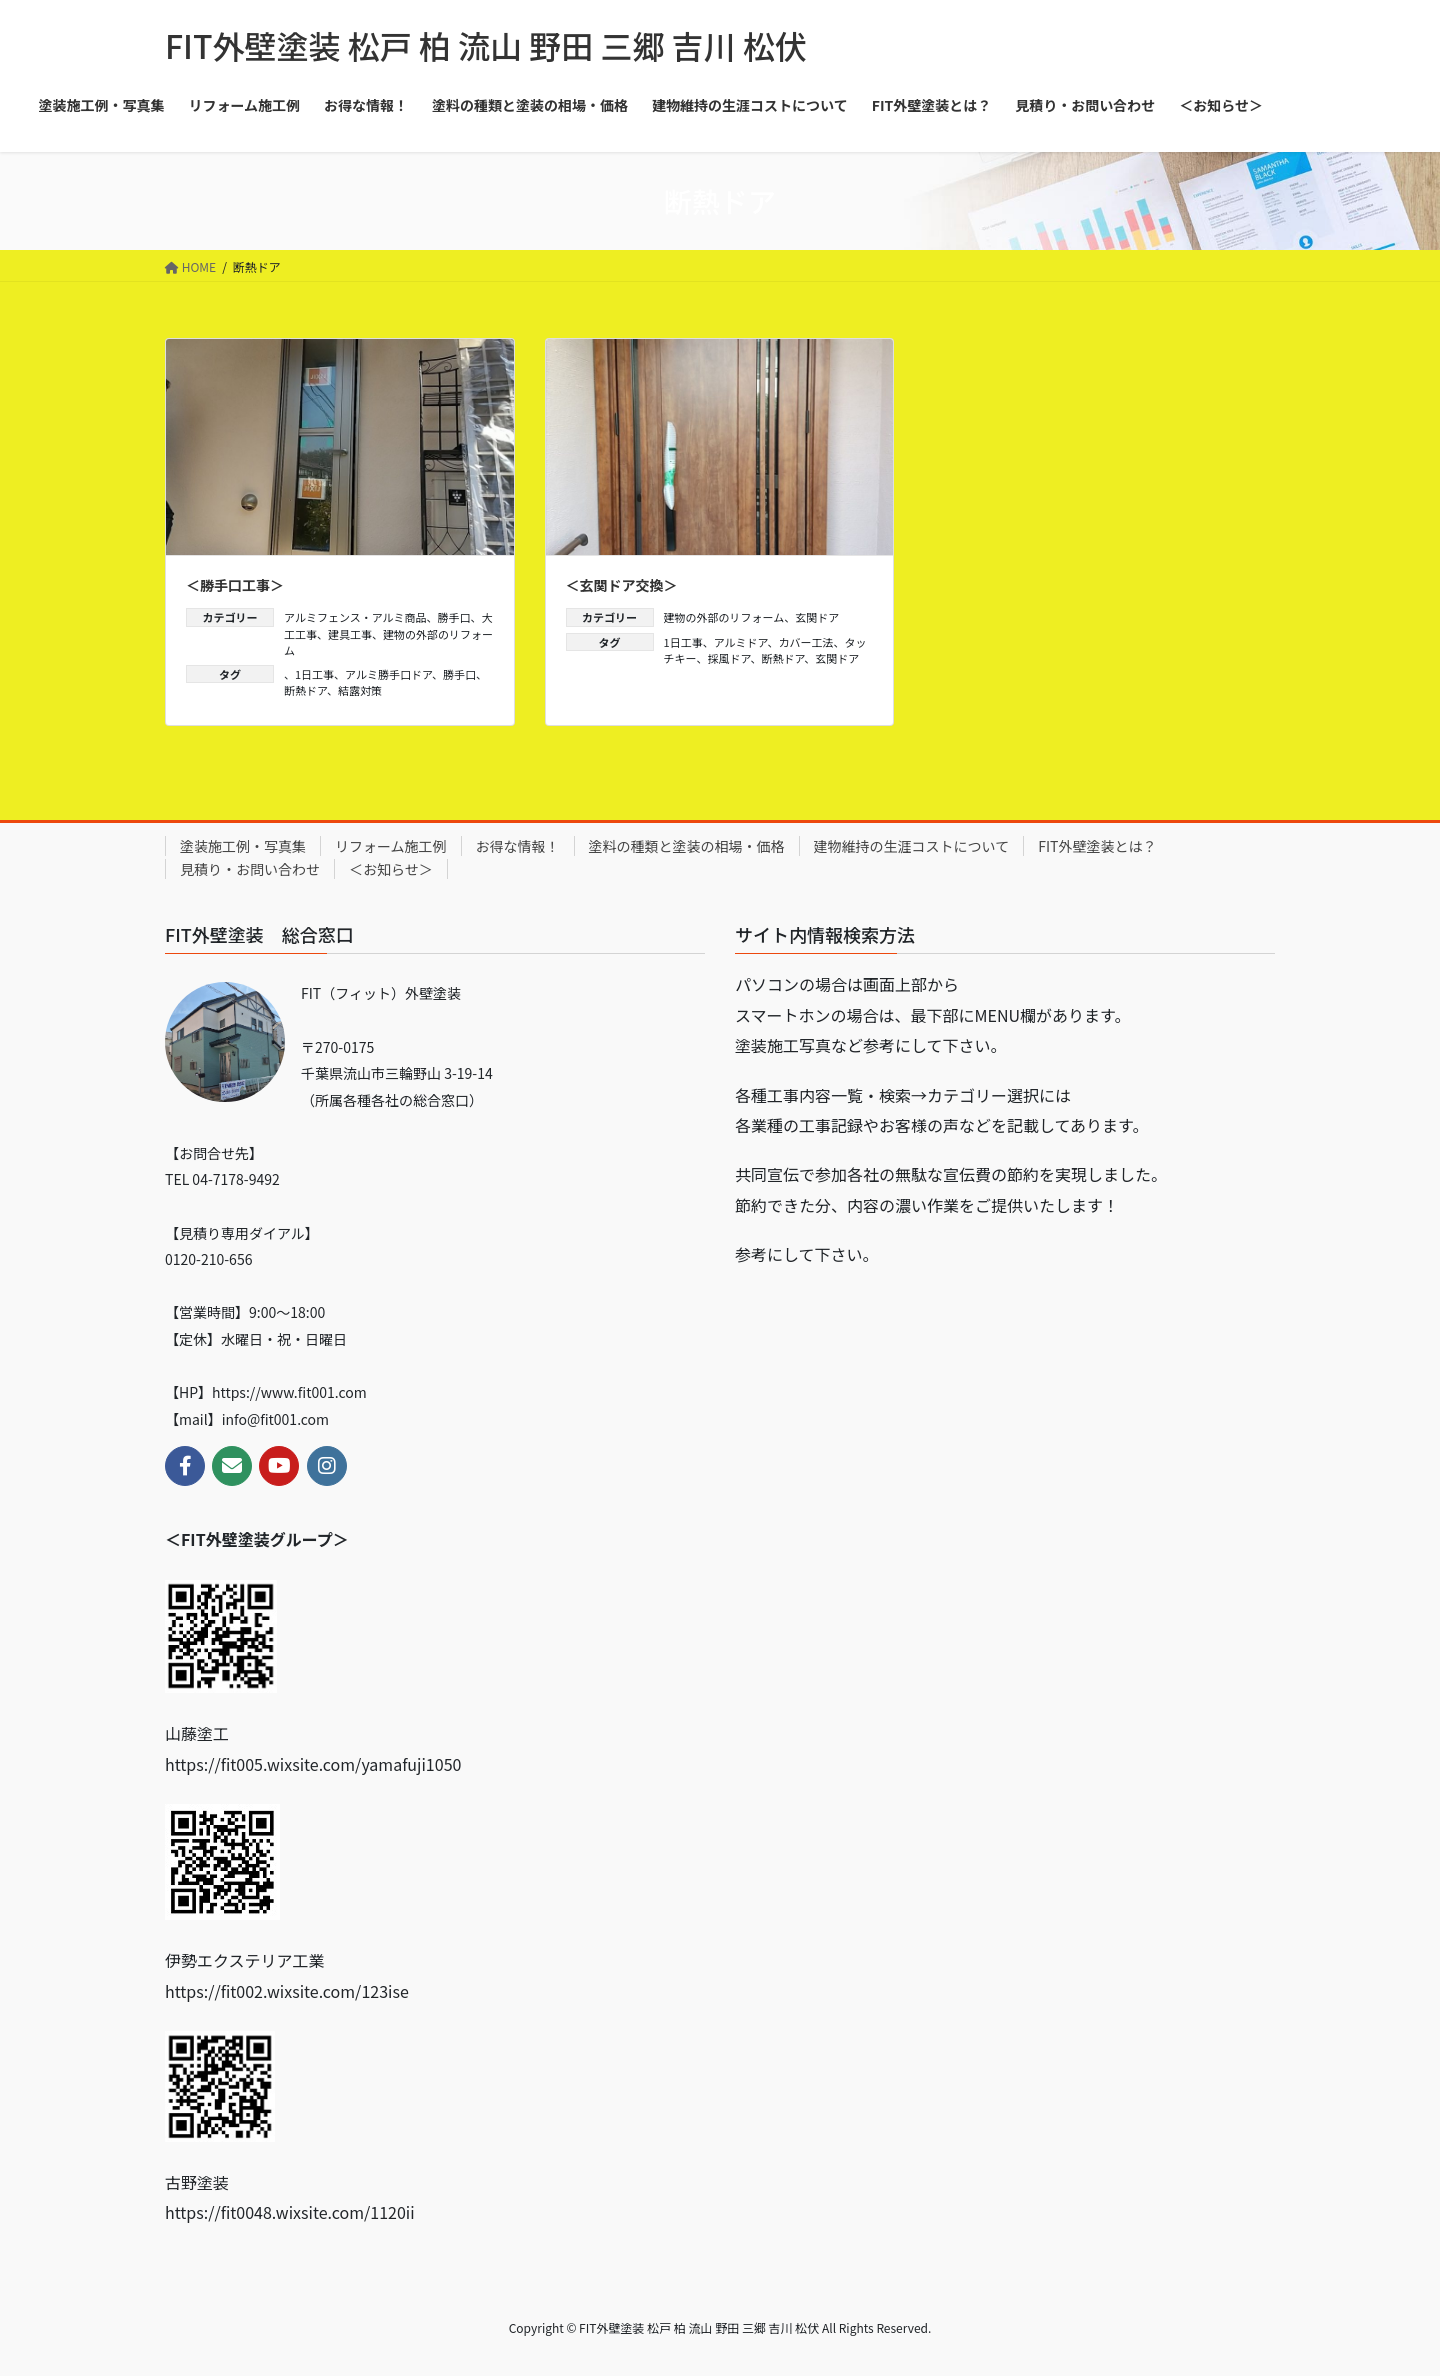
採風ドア (729, 658)
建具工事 (350, 634)
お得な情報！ (518, 846)
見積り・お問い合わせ (250, 869)
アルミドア (741, 642)
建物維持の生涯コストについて (912, 846)
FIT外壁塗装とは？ (1097, 846)
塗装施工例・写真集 (243, 846)
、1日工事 (309, 674)
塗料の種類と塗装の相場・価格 (687, 846)
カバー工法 (806, 642)
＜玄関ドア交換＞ (622, 585)
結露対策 (360, 690)
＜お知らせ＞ (391, 869)
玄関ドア (817, 617)
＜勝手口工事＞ (235, 585)
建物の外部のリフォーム (724, 617)
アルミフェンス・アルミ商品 (355, 617)
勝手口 (454, 617)
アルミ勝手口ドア (388, 674)
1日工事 (683, 642)
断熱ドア (305, 690)
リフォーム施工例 (391, 846)
